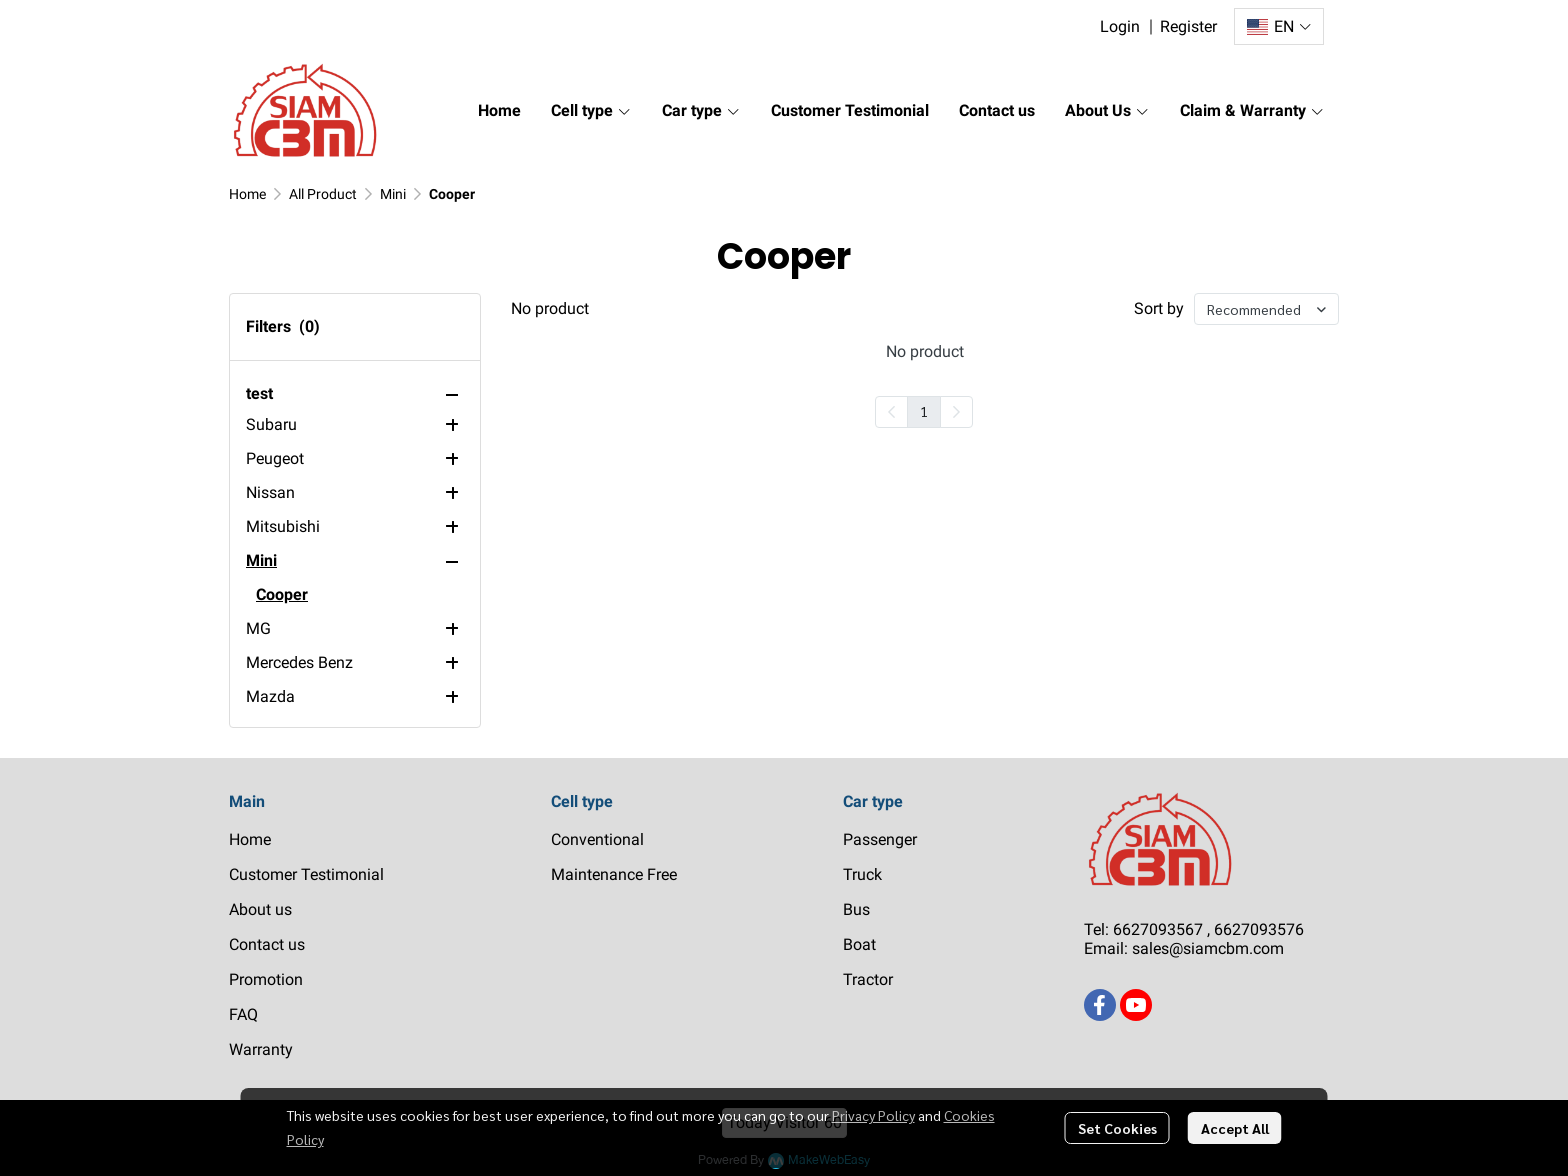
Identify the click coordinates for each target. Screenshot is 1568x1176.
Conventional (597, 839)
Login (1120, 26)
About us (260, 909)
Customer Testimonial (306, 874)
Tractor (868, 979)
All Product (323, 194)
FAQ (243, 1014)
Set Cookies (1117, 1128)
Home (247, 194)
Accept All (1235, 1128)
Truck (862, 874)
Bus (856, 909)
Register (1188, 26)
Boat (859, 944)
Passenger (880, 839)
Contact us (267, 944)
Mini (393, 194)
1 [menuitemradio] (924, 411)
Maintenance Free (614, 874)
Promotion (266, 979)
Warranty (261, 1049)
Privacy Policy (873, 1115)
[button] (1279, 26)
